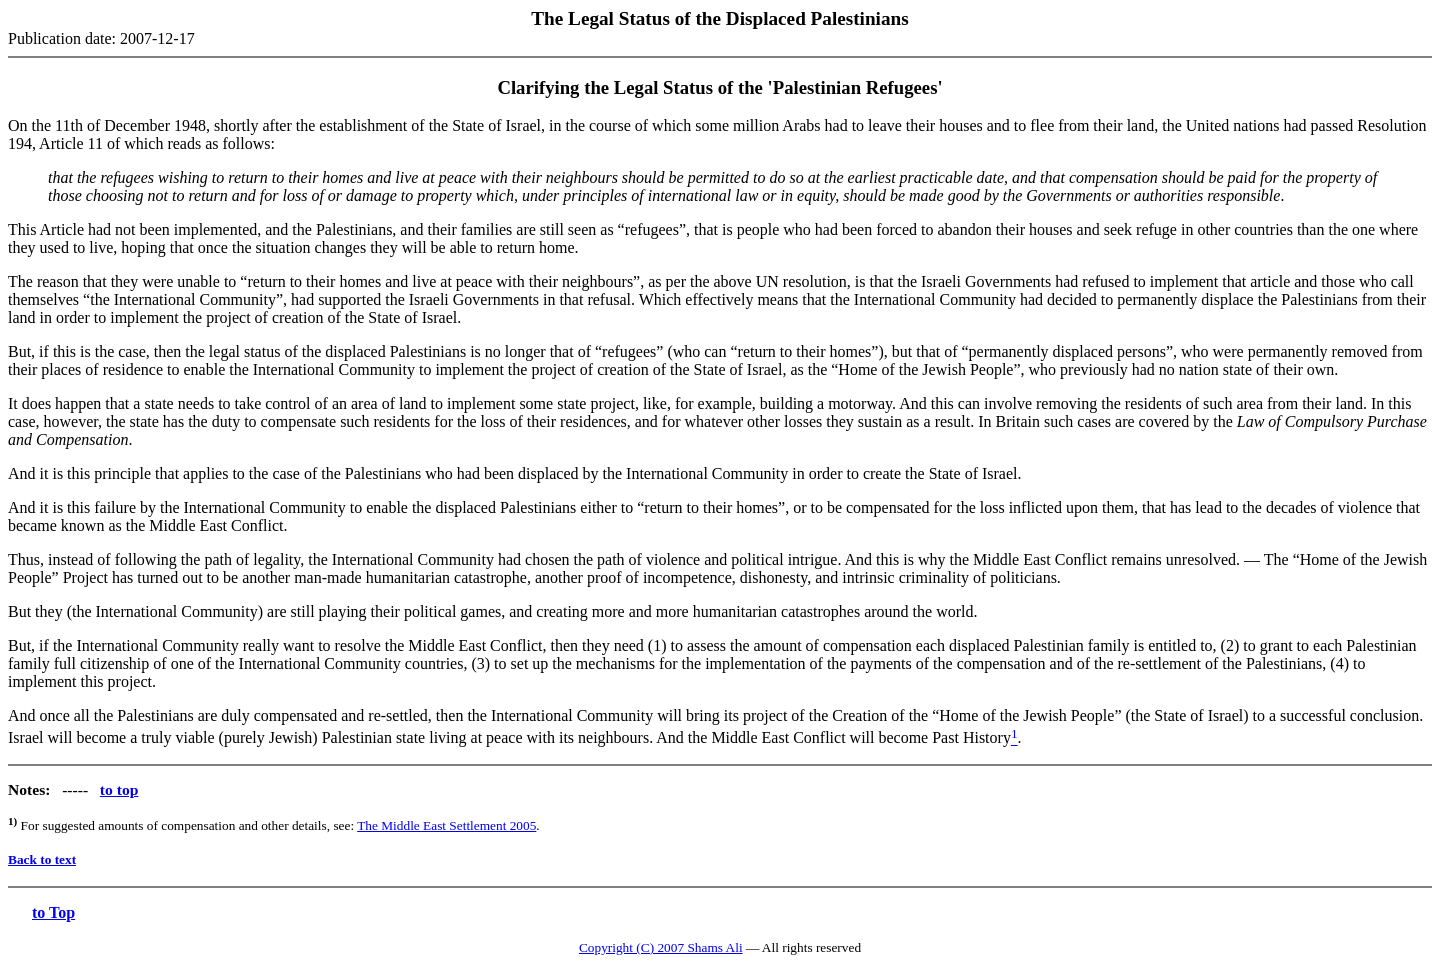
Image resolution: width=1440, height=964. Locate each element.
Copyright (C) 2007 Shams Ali (661, 947)
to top (119, 789)
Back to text (42, 859)
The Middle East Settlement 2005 (446, 825)
